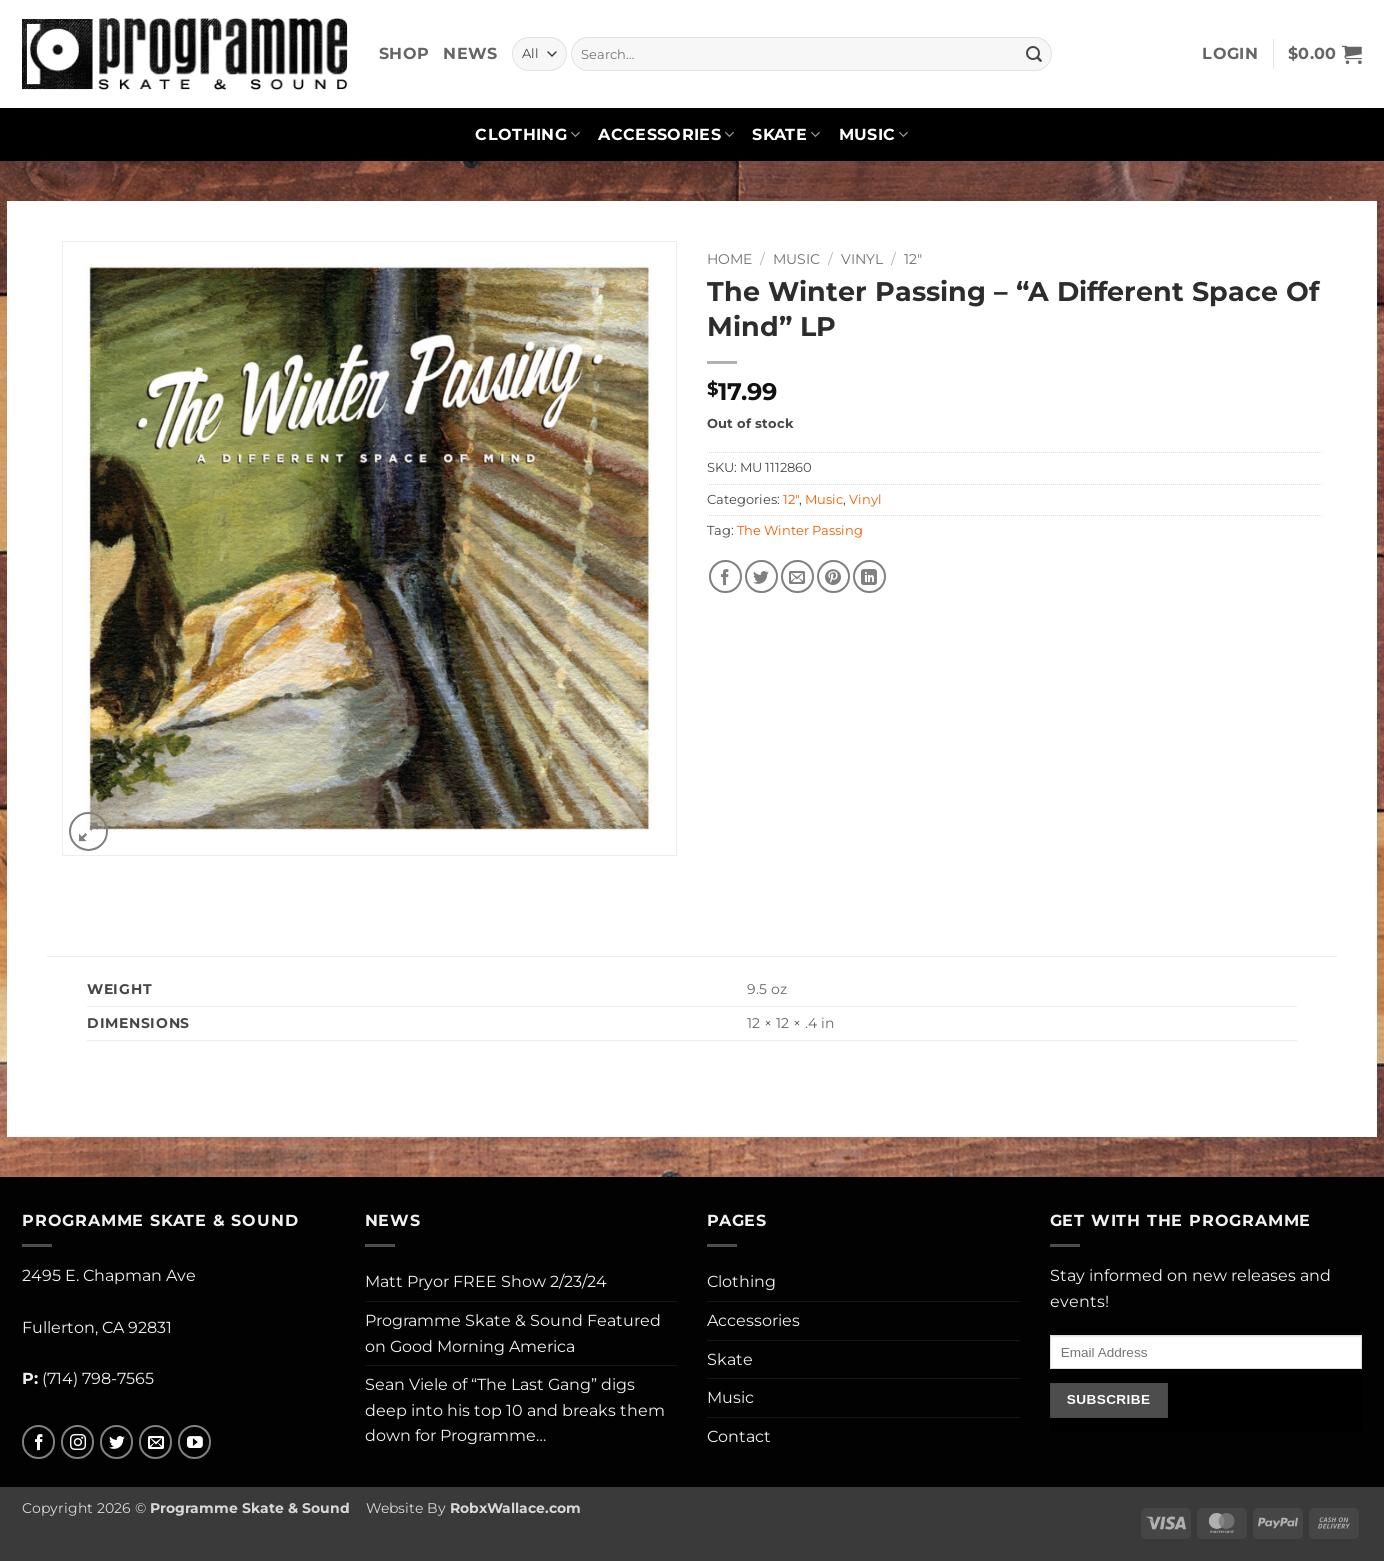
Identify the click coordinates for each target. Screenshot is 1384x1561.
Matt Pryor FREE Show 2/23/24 (486, 1281)
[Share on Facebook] (725, 576)
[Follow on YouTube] (194, 1442)
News (470, 53)
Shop (404, 53)
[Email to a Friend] (797, 576)
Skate (786, 135)
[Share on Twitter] (761, 576)
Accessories (666, 135)
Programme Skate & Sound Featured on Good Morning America (513, 1333)
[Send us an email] (155, 1442)
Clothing (527, 135)
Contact (739, 1436)
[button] (1230, 54)
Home (729, 259)
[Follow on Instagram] (77, 1442)
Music (874, 135)
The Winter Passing (800, 530)
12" (913, 259)
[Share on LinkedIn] (869, 576)
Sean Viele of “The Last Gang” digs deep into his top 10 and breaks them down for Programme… (515, 1410)
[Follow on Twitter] (116, 1442)
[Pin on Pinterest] (833, 576)
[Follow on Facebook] (38, 1442)
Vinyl (862, 259)
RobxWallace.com (515, 1508)
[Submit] (1034, 54)
